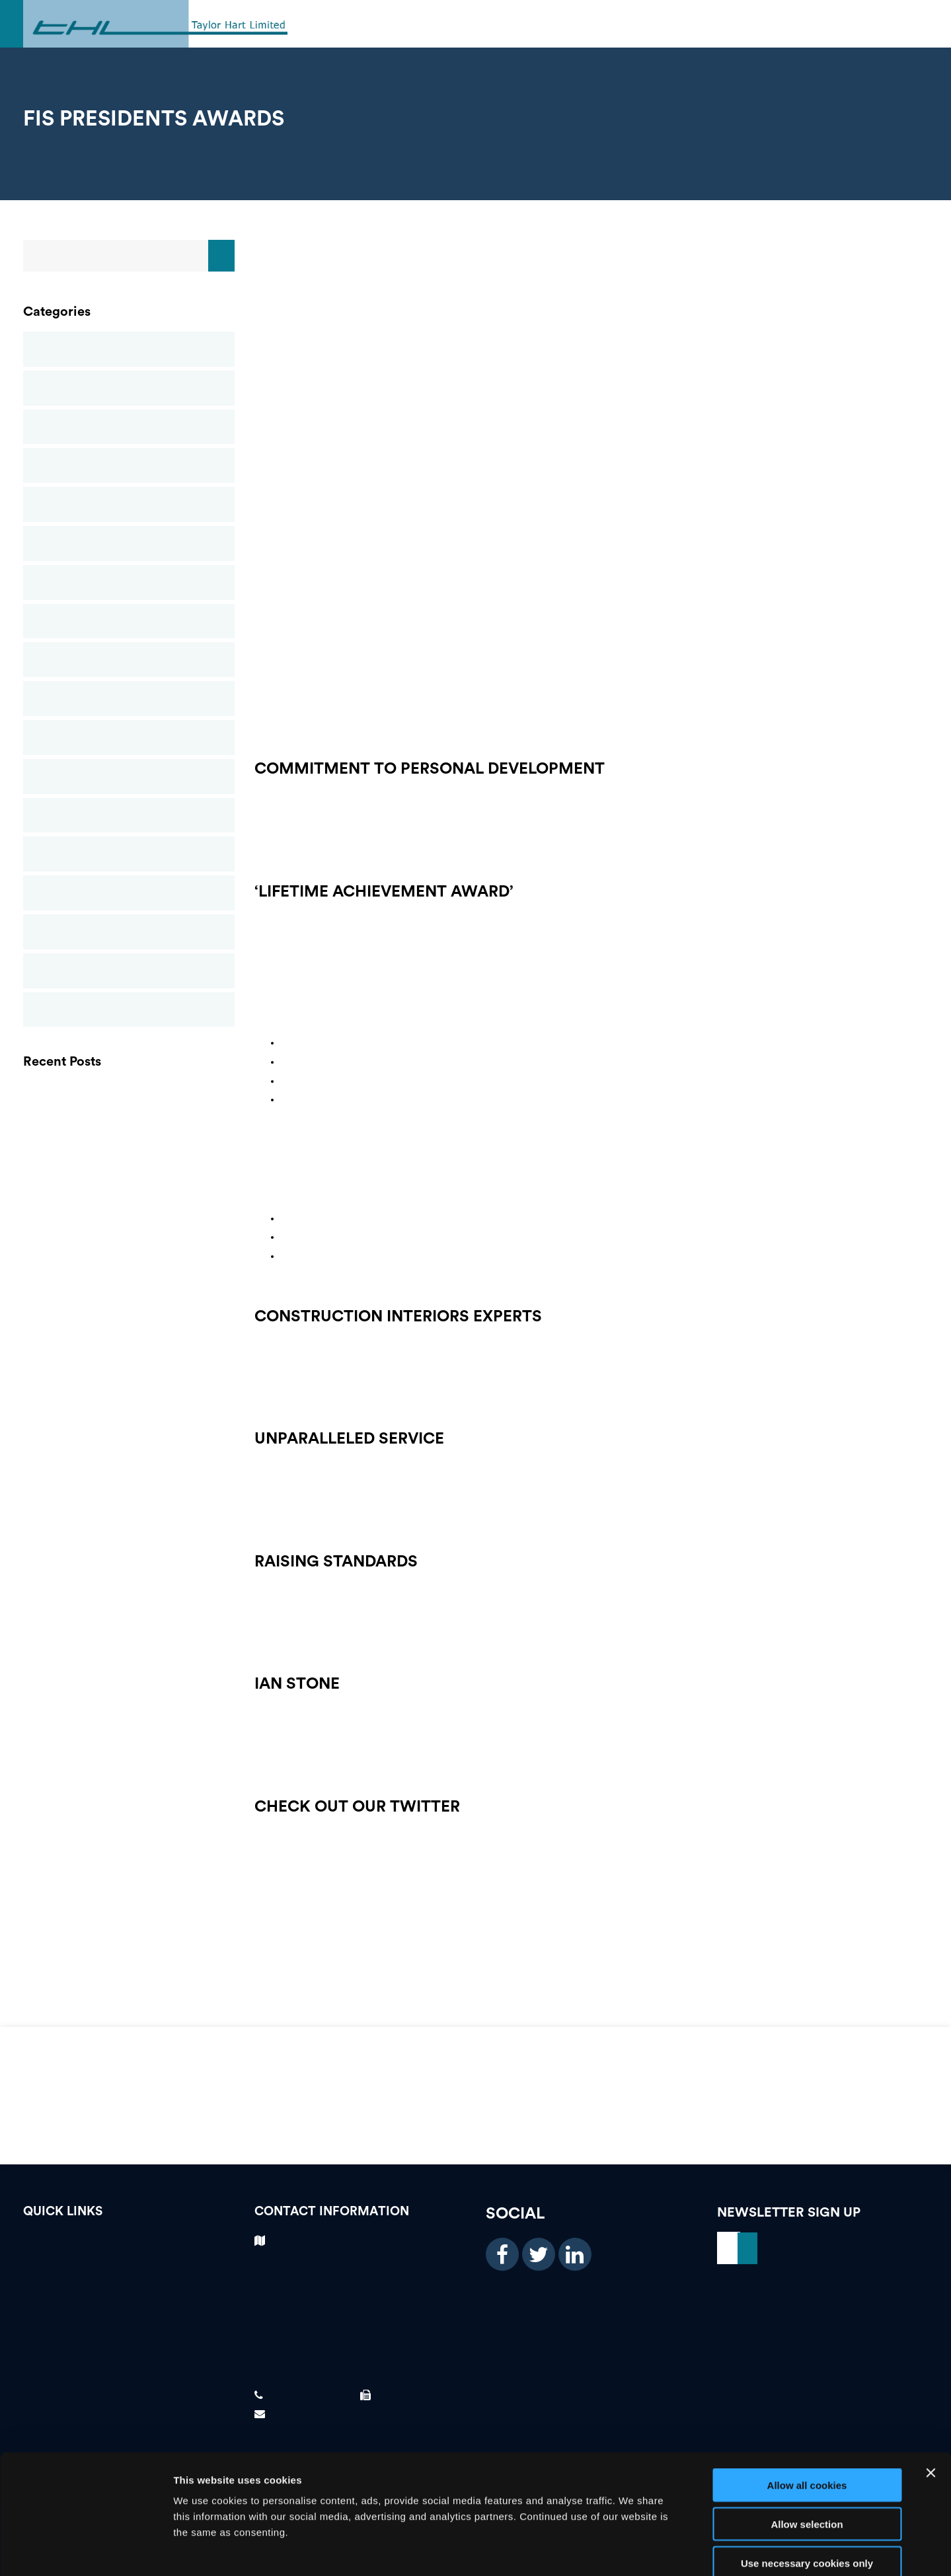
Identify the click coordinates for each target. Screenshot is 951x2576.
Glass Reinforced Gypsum (129, 504)
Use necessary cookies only (807, 2491)
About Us (129, 2335)
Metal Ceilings (129, 543)
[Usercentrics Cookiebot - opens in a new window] (85, 2550)
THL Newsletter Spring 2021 (129, 1156)
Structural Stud (129, 892)
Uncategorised (129, 1009)
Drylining (129, 465)
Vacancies (129, 2244)
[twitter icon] (538, 2254)
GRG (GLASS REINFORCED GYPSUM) (129, 1126)
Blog (129, 349)
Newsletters (129, 659)
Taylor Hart (129, 970)
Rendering (129, 815)
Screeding (129, 853)
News (129, 621)
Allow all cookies (807, 2413)
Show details (693, 2550)
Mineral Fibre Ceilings (129, 582)
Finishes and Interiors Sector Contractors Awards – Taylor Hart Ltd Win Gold (129, 1186)
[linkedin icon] (574, 2254)
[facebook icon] (502, 2254)
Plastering (129, 776)
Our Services (129, 2312)
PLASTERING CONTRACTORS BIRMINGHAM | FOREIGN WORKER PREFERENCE (129, 1096)
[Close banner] (930, 2401)
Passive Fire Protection (129, 737)
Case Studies (129, 388)
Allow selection (807, 2452)
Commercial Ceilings (129, 427)
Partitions (129, 698)
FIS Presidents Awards (129, 1216)
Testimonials (129, 2267)
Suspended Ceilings (129, 931)
